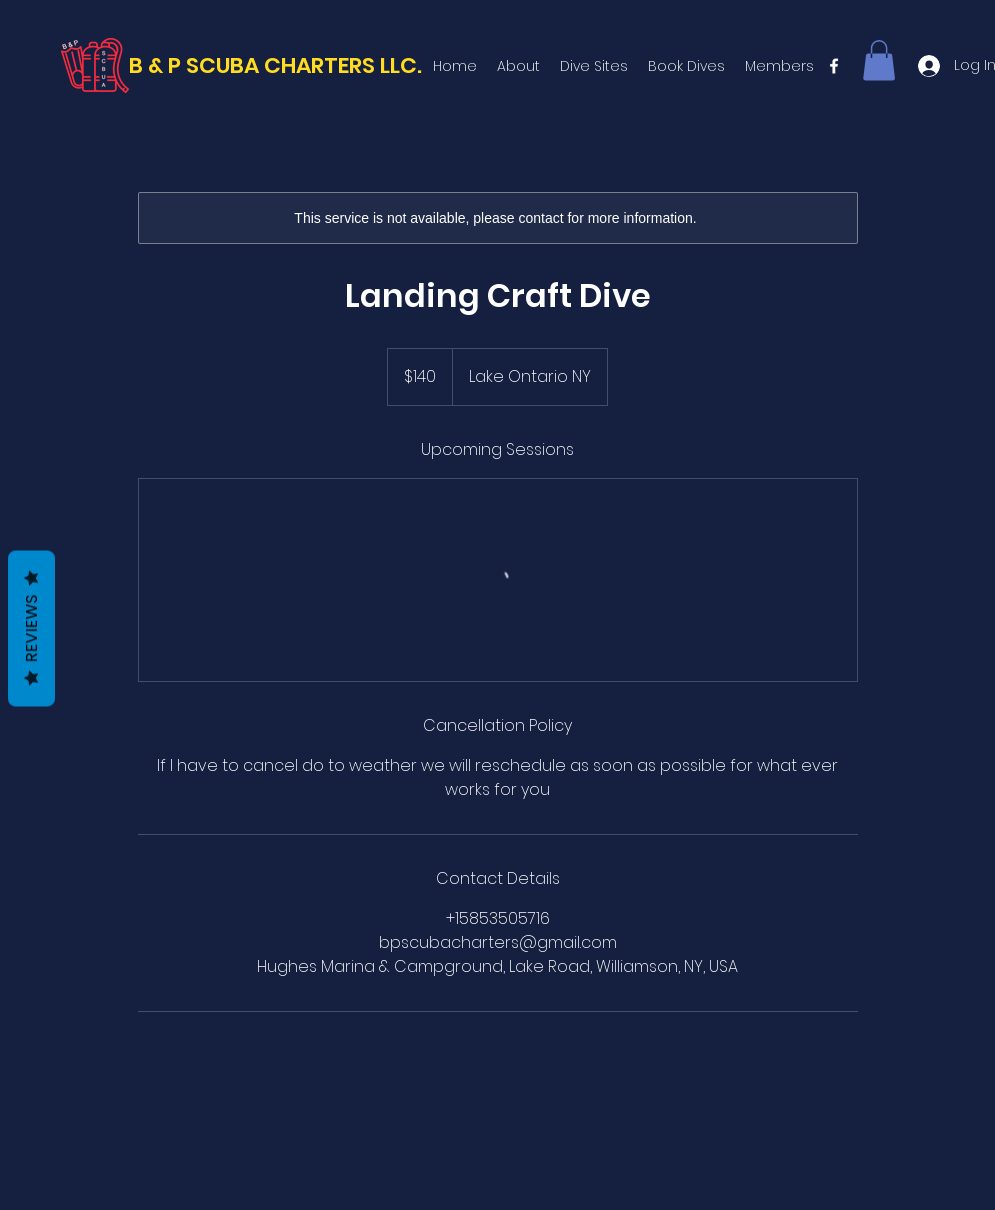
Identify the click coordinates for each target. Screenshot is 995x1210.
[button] (879, 60)
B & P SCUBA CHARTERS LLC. (275, 65)
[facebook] (834, 66)
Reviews (31, 629)
